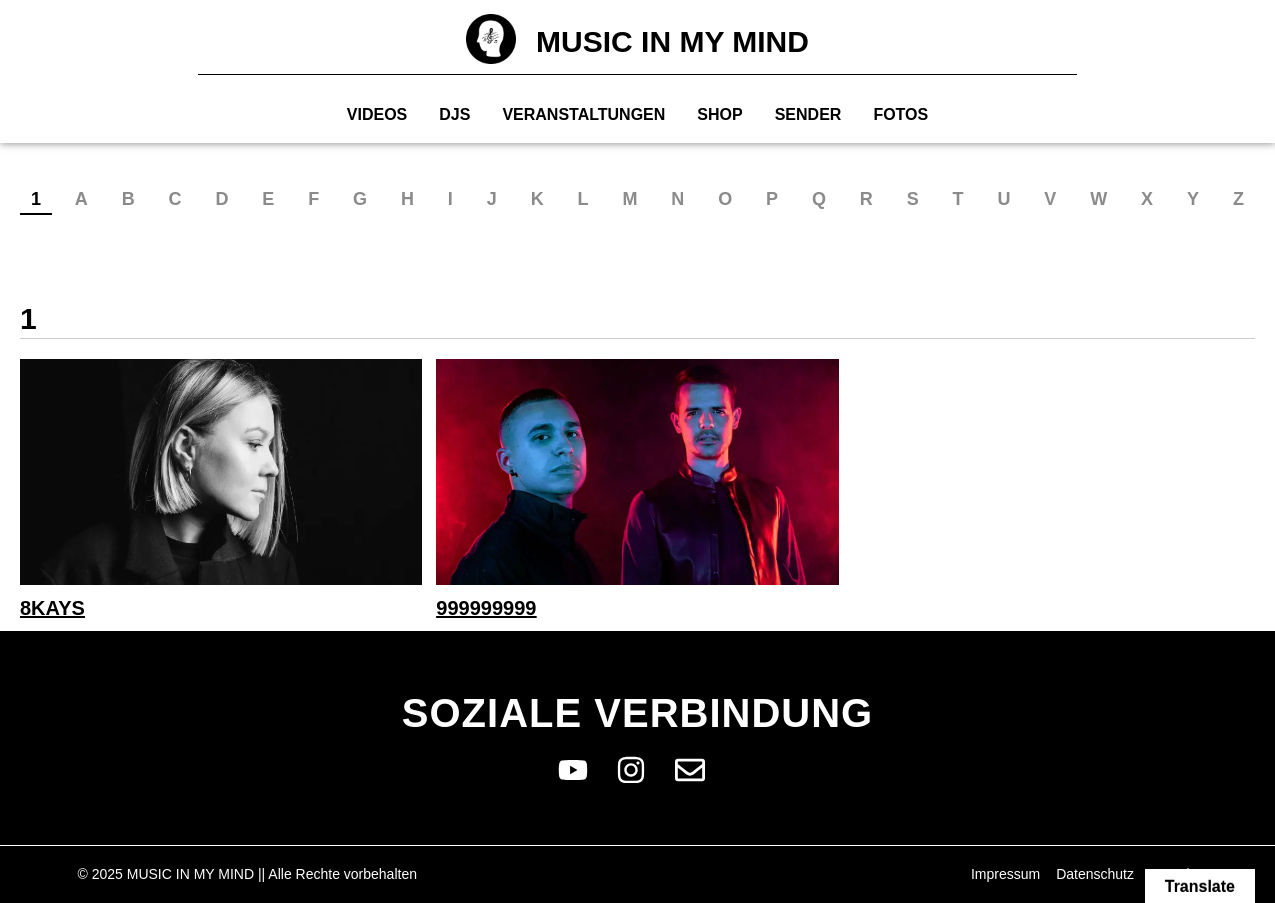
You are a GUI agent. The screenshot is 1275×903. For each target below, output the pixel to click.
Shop (719, 114)
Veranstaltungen (583, 114)
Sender (808, 114)
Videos (377, 114)
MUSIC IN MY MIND (672, 41)
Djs (454, 114)
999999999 (486, 608)
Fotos (900, 114)
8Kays (52, 608)
